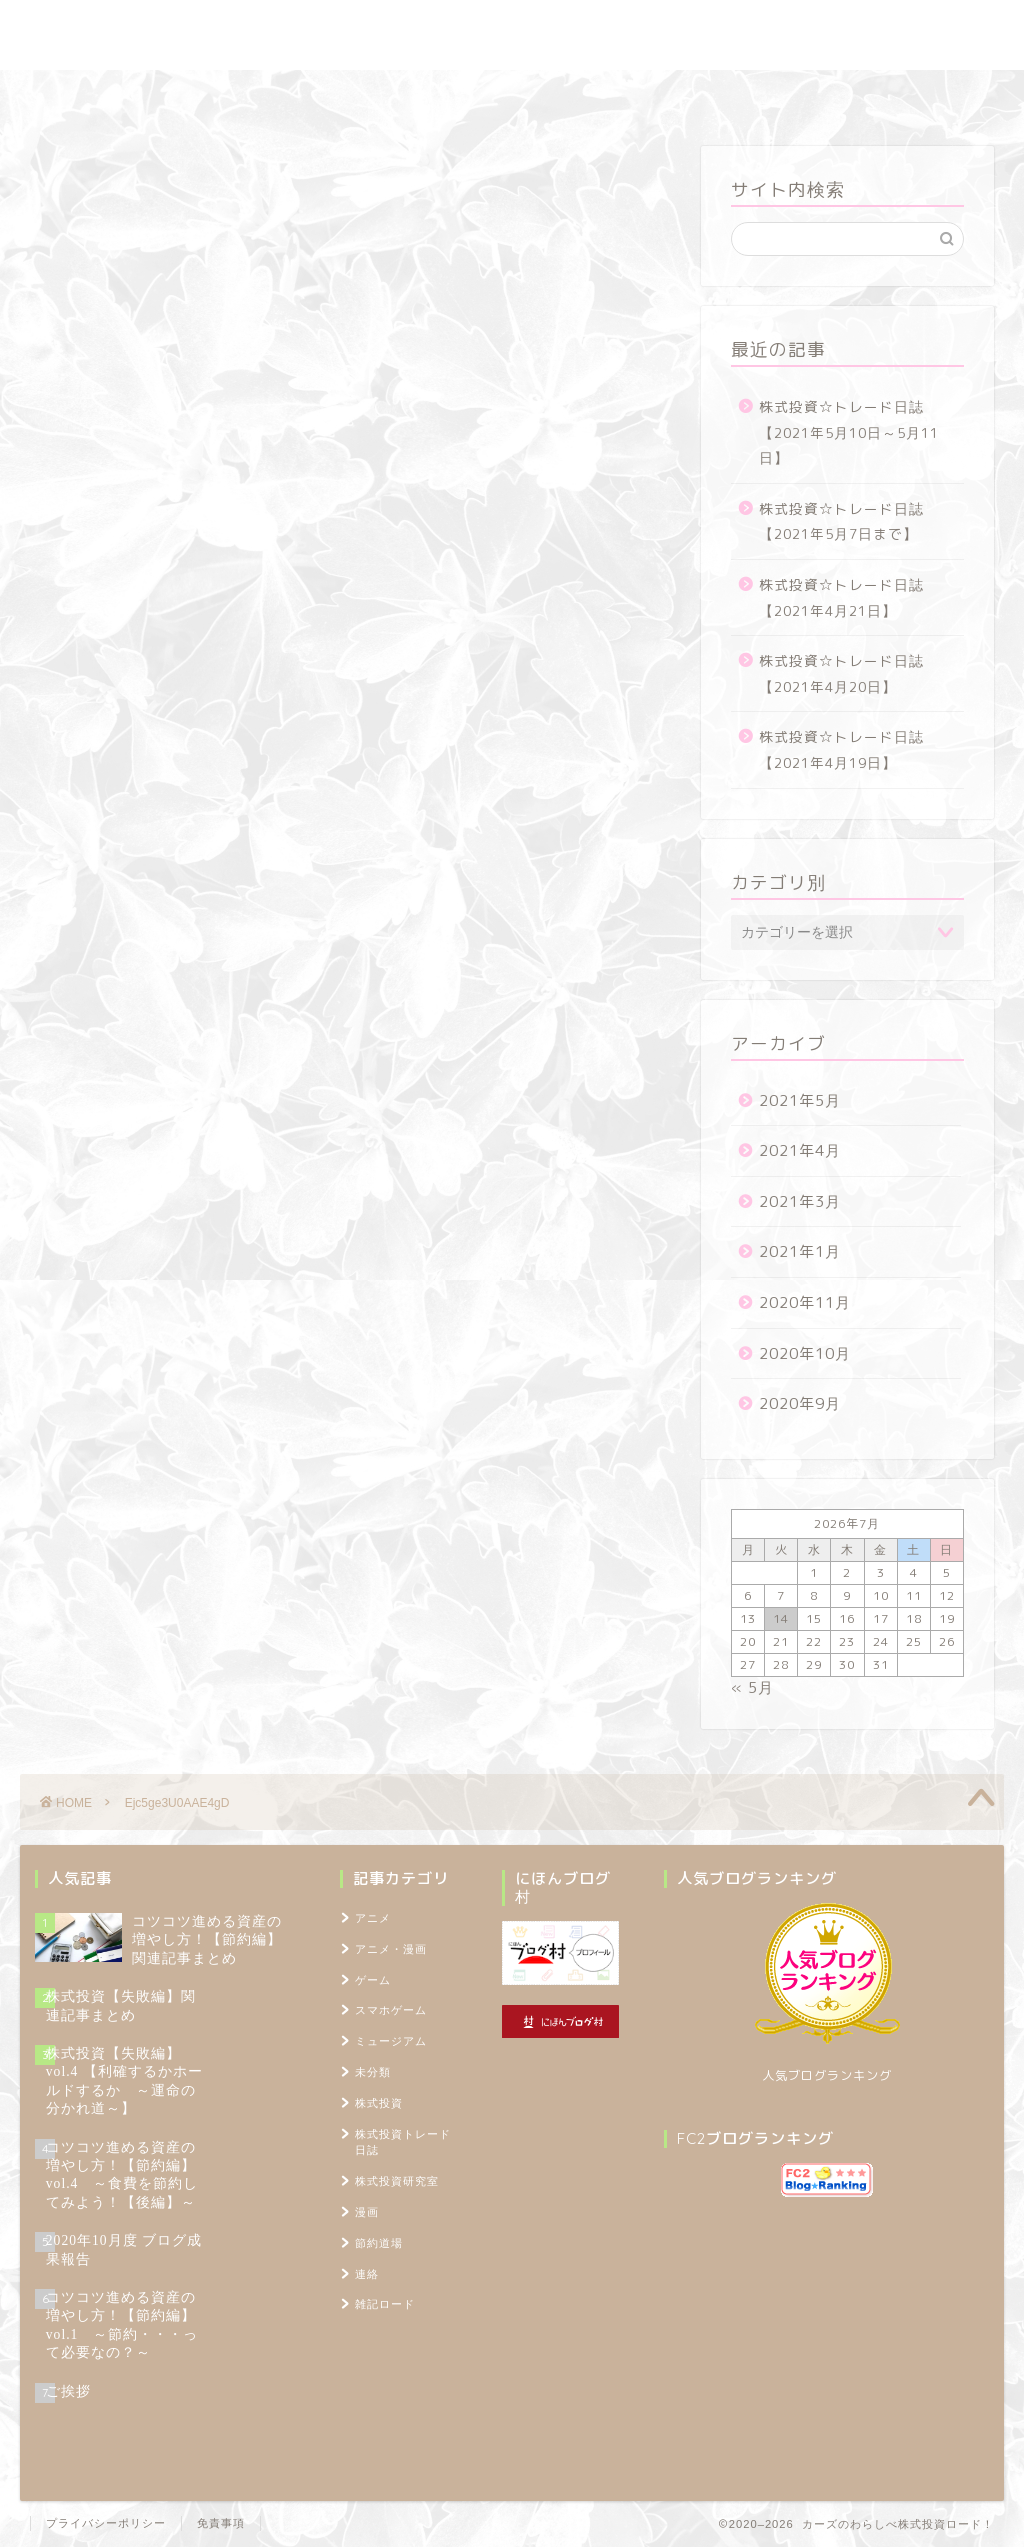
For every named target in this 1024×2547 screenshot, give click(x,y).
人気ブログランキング (827, 2075)
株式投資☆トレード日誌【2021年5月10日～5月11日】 (849, 432)
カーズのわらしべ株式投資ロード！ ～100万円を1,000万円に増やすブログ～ (512, 35)
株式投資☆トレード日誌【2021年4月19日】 (841, 749)
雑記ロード (604, 94)
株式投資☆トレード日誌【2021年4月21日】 (841, 597)
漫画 (367, 2212)
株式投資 (379, 2103)
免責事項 (221, 2523)
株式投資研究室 (371, 94)
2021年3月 (800, 1201)
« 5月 (752, 1687)
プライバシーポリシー (106, 2523)
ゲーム (373, 1980)
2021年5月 (800, 1100)
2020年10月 (805, 1353)
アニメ (373, 1918)
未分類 (373, 2072)
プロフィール (726, 94)
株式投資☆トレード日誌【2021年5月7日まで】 (841, 521)
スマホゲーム (391, 2010)
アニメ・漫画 (391, 1949)
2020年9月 (800, 1403)
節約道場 (496, 94)
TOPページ (847, 94)
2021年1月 (800, 1251)
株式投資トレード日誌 (211, 94)
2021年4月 (800, 1150)
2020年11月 (805, 1302)
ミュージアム (391, 2041)
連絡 (367, 2274)
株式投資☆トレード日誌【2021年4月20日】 (841, 673)
